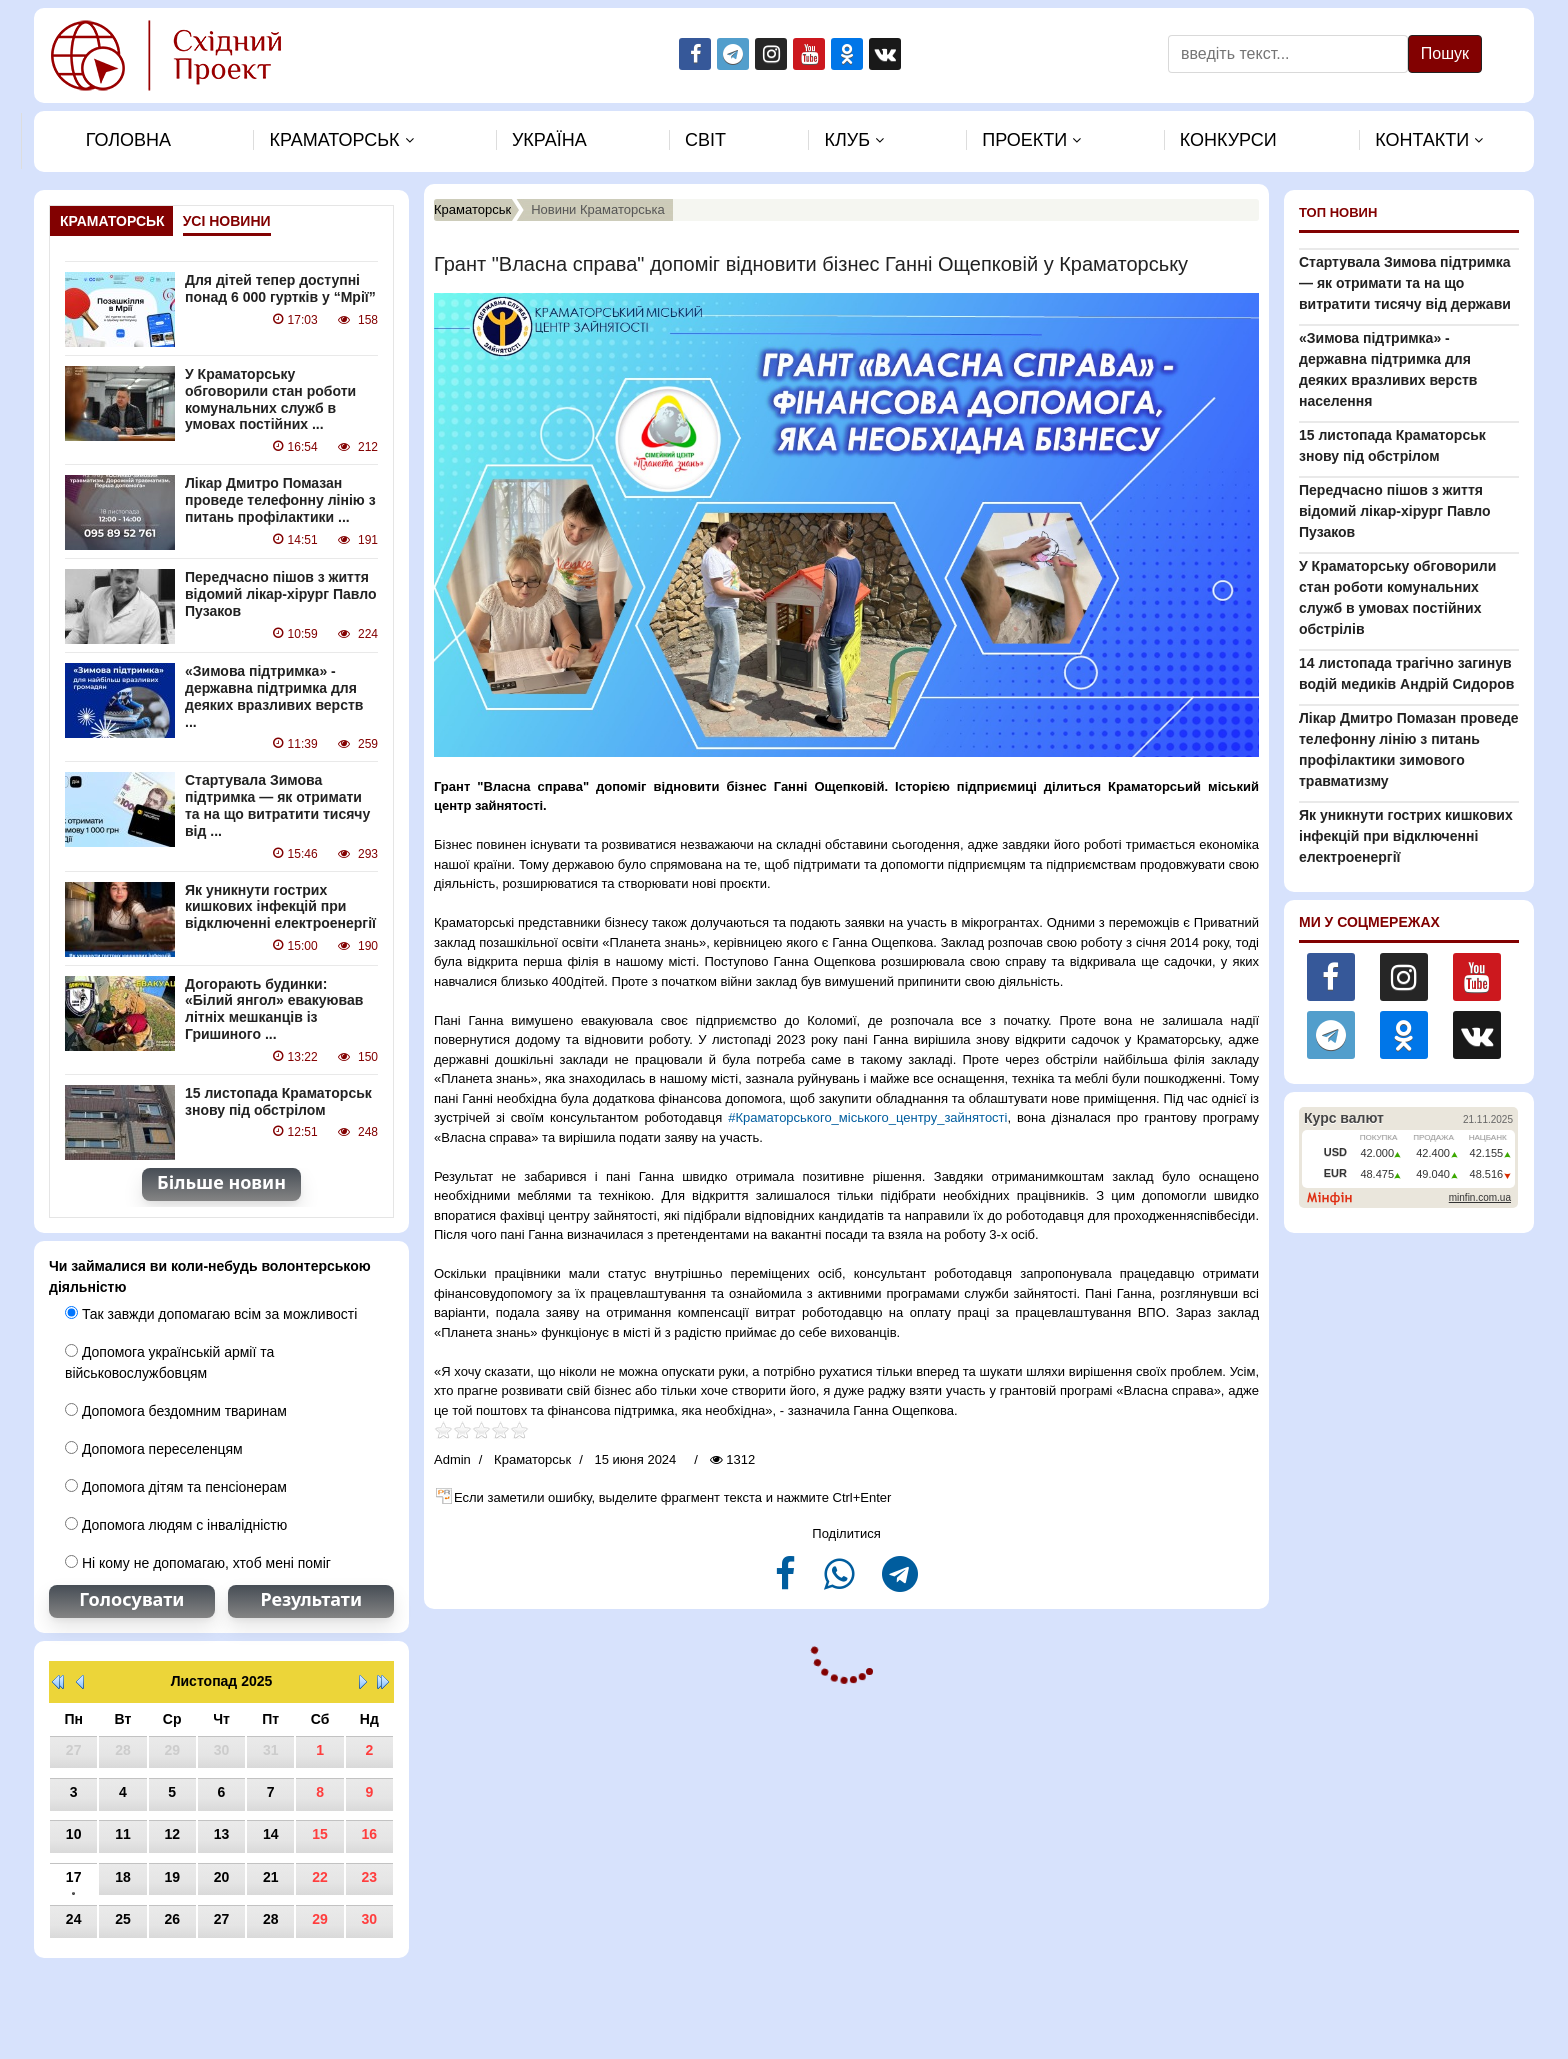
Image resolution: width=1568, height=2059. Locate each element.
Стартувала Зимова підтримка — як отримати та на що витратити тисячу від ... (277, 805)
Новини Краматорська (598, 209)
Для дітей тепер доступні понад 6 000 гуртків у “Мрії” (280, 288)
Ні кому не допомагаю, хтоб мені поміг (198, 1563)
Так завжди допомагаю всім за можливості (211, 1314)
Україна (549, 140)
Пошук (1445, 53)
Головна (128, 140)
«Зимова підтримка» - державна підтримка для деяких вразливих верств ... (274, 696)
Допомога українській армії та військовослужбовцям (169, 1362)
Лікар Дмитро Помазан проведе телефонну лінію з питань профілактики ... (280, 500)
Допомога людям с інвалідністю (176, 1525)
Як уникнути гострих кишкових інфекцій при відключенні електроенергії (280, 907)
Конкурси (1228, 140)
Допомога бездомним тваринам (176, 1411)
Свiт (705, 140)
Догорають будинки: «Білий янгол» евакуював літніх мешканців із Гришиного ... (274, 1009)
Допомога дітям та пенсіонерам (176, 1487)
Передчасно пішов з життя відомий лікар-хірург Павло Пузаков (280, 594)
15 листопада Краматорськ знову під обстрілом (278, 1101)
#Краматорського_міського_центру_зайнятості (867, 1117)
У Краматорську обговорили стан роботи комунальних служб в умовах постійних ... (270, 399)
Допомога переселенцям (154, 1449)
